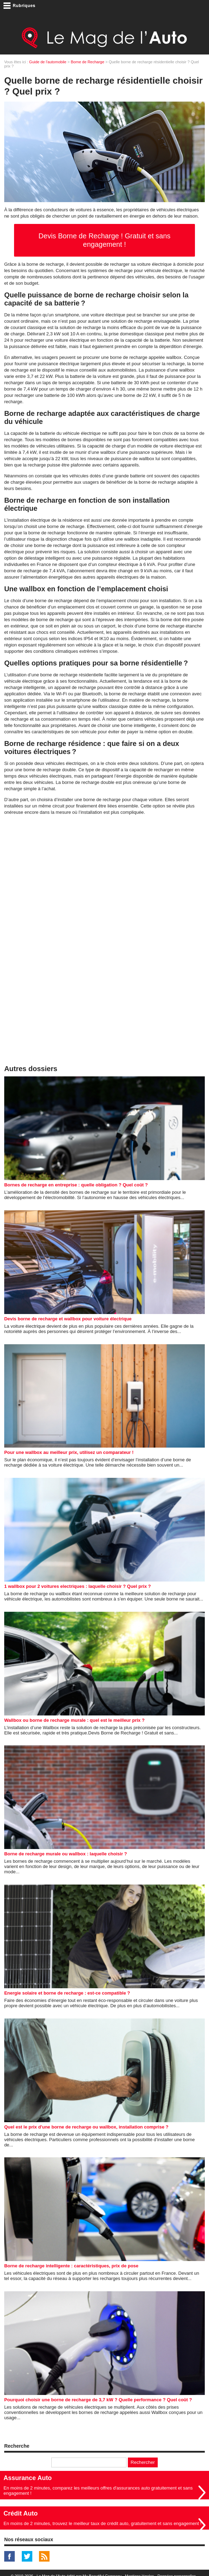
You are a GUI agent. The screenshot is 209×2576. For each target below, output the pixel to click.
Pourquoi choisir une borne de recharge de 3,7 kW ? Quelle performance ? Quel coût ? (98, 2399)
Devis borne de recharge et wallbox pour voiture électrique (68, 1318)
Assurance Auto (28, 2477)
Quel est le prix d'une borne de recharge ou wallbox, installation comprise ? (86, 2127)
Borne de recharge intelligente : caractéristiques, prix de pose (71, 2265)
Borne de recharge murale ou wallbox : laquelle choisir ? (65, 1853)
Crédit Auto (21, 2513)
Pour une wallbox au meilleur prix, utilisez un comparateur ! (68, 1452)
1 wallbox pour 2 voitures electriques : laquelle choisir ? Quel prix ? (77, 1586)
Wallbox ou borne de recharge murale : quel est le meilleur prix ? (74, 1720)
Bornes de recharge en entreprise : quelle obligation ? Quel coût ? (76, 1184)
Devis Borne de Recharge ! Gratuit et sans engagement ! (105, 240)
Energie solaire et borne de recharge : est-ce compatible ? (67, 1993)
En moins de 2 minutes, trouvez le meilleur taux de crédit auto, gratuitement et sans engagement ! (103, 2523)
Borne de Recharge (87, 62)
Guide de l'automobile (47, 62)
